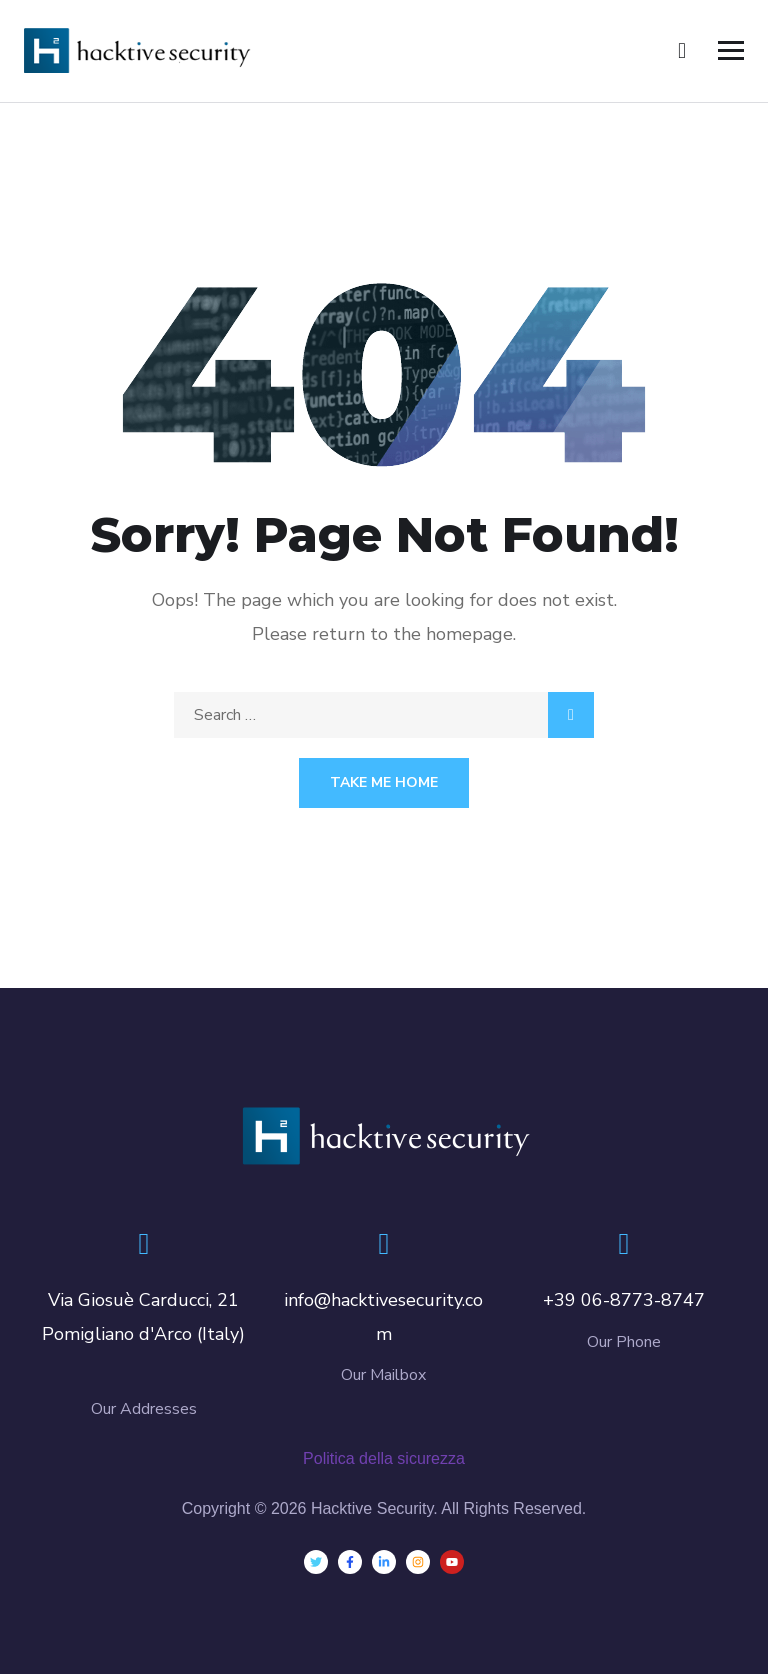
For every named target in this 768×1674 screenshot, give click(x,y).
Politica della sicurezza (384, 1458)
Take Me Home (384, 782)
